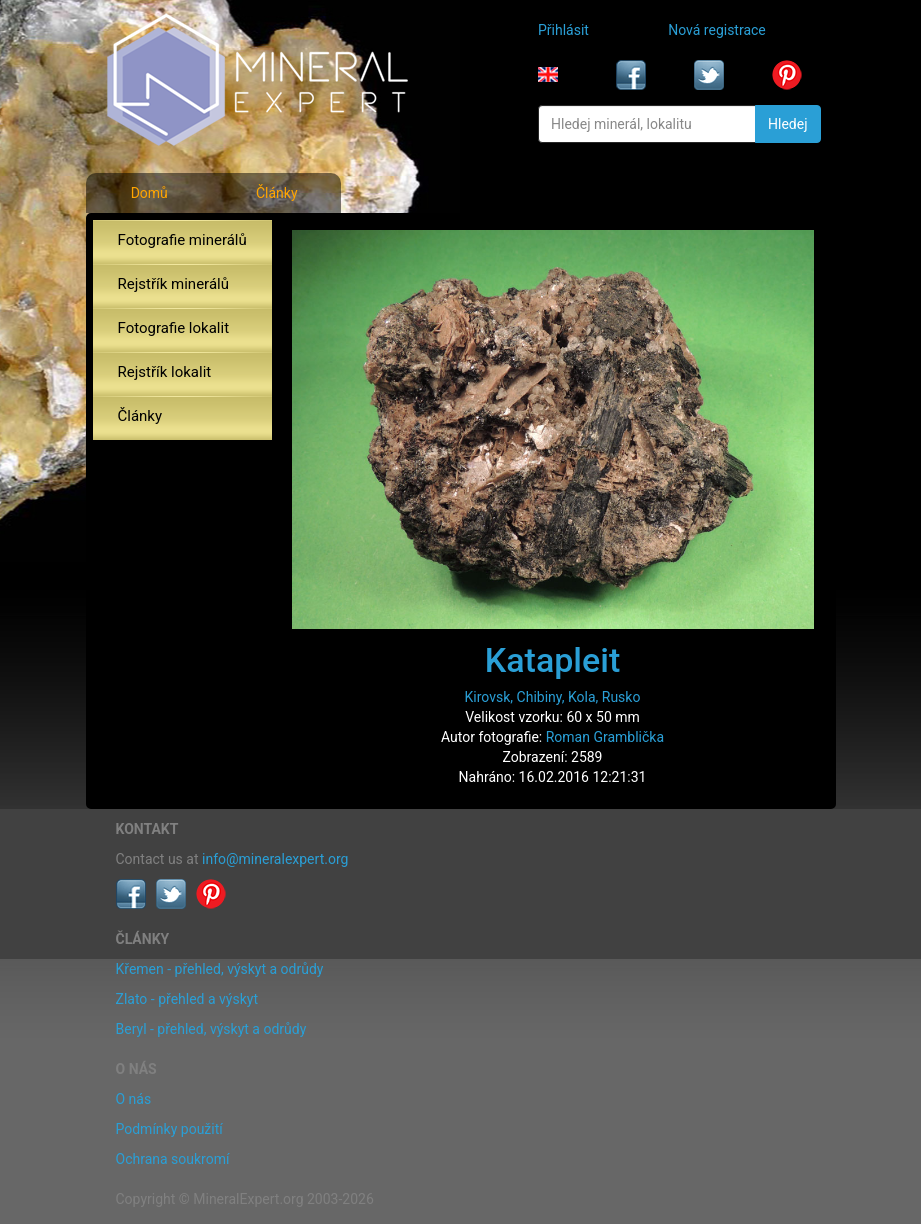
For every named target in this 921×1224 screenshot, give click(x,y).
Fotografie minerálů (182, 240)
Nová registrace (717, 30)
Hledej (787, 124)
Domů (149, 193)
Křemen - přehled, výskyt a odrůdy (220, 969)
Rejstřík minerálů (173, 284)
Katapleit (552, 660)
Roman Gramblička (605, 737)
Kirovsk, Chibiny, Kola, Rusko (553, 697)
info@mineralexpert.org (275, 859)
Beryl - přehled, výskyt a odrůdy (211, 1029)
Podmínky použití (169, 1129)
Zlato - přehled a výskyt (187, 999)
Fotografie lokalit (174, 328)
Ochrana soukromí (173, 1159)
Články (277, 193)
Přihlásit (563, 30)
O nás (134, 1099)
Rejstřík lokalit (165, 372)
